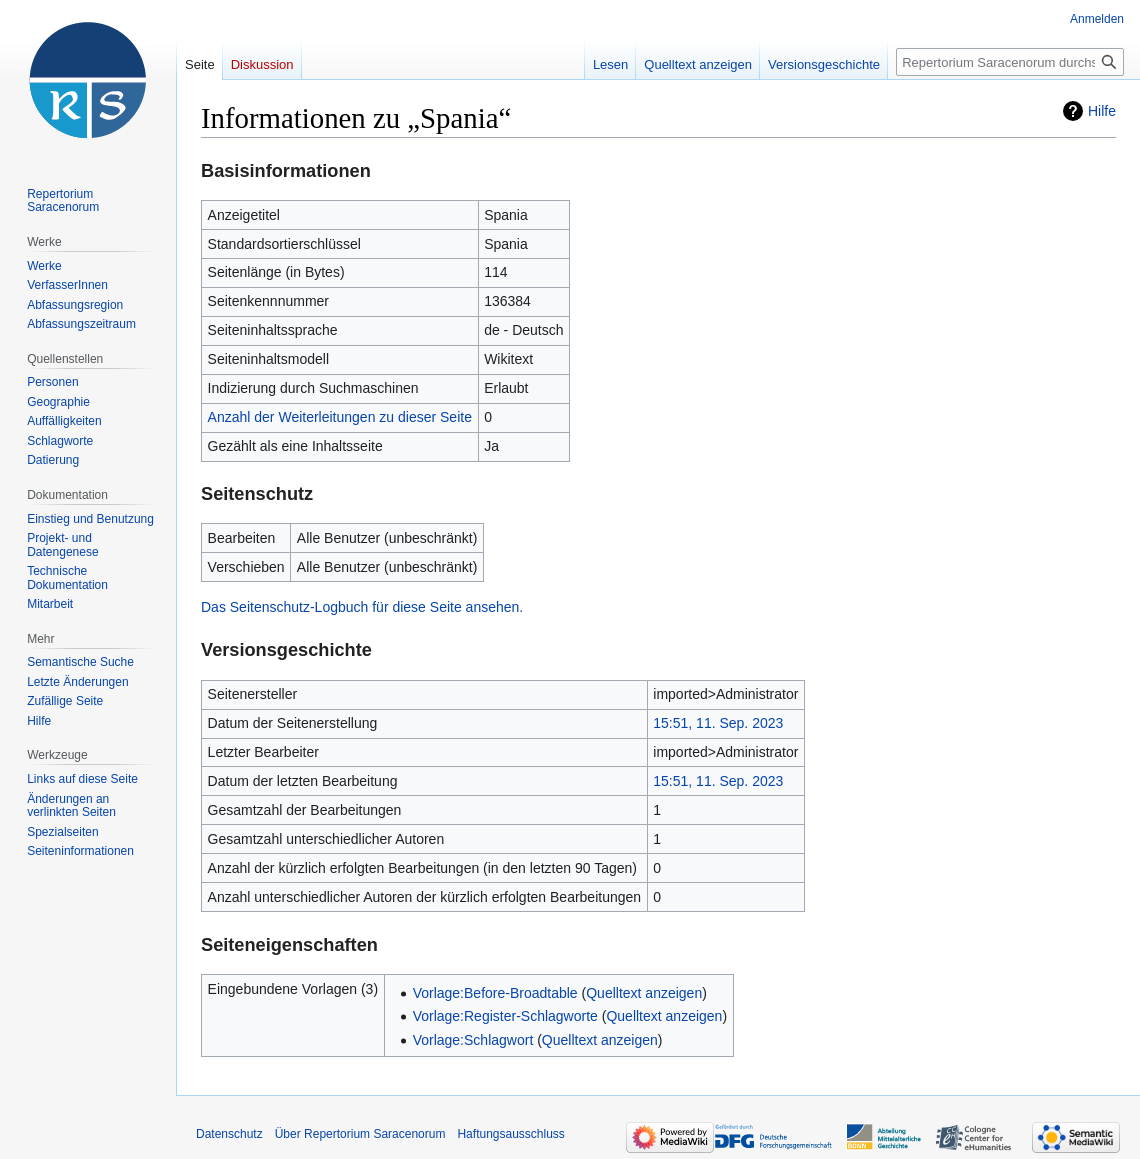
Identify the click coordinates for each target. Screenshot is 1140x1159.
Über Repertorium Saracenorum (360, 1134)
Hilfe (1102, 111)
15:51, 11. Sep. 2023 (718, 723)
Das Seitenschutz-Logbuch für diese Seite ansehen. (362, 607)
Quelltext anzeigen (644, 993)
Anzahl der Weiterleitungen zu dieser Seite (340, 417)
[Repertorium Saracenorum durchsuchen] (1010, 62)
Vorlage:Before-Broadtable (495, 993)
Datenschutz (229, 1134)
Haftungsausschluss (510, 1134)
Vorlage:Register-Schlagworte (505, 1016)
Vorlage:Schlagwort (473, 1040)
